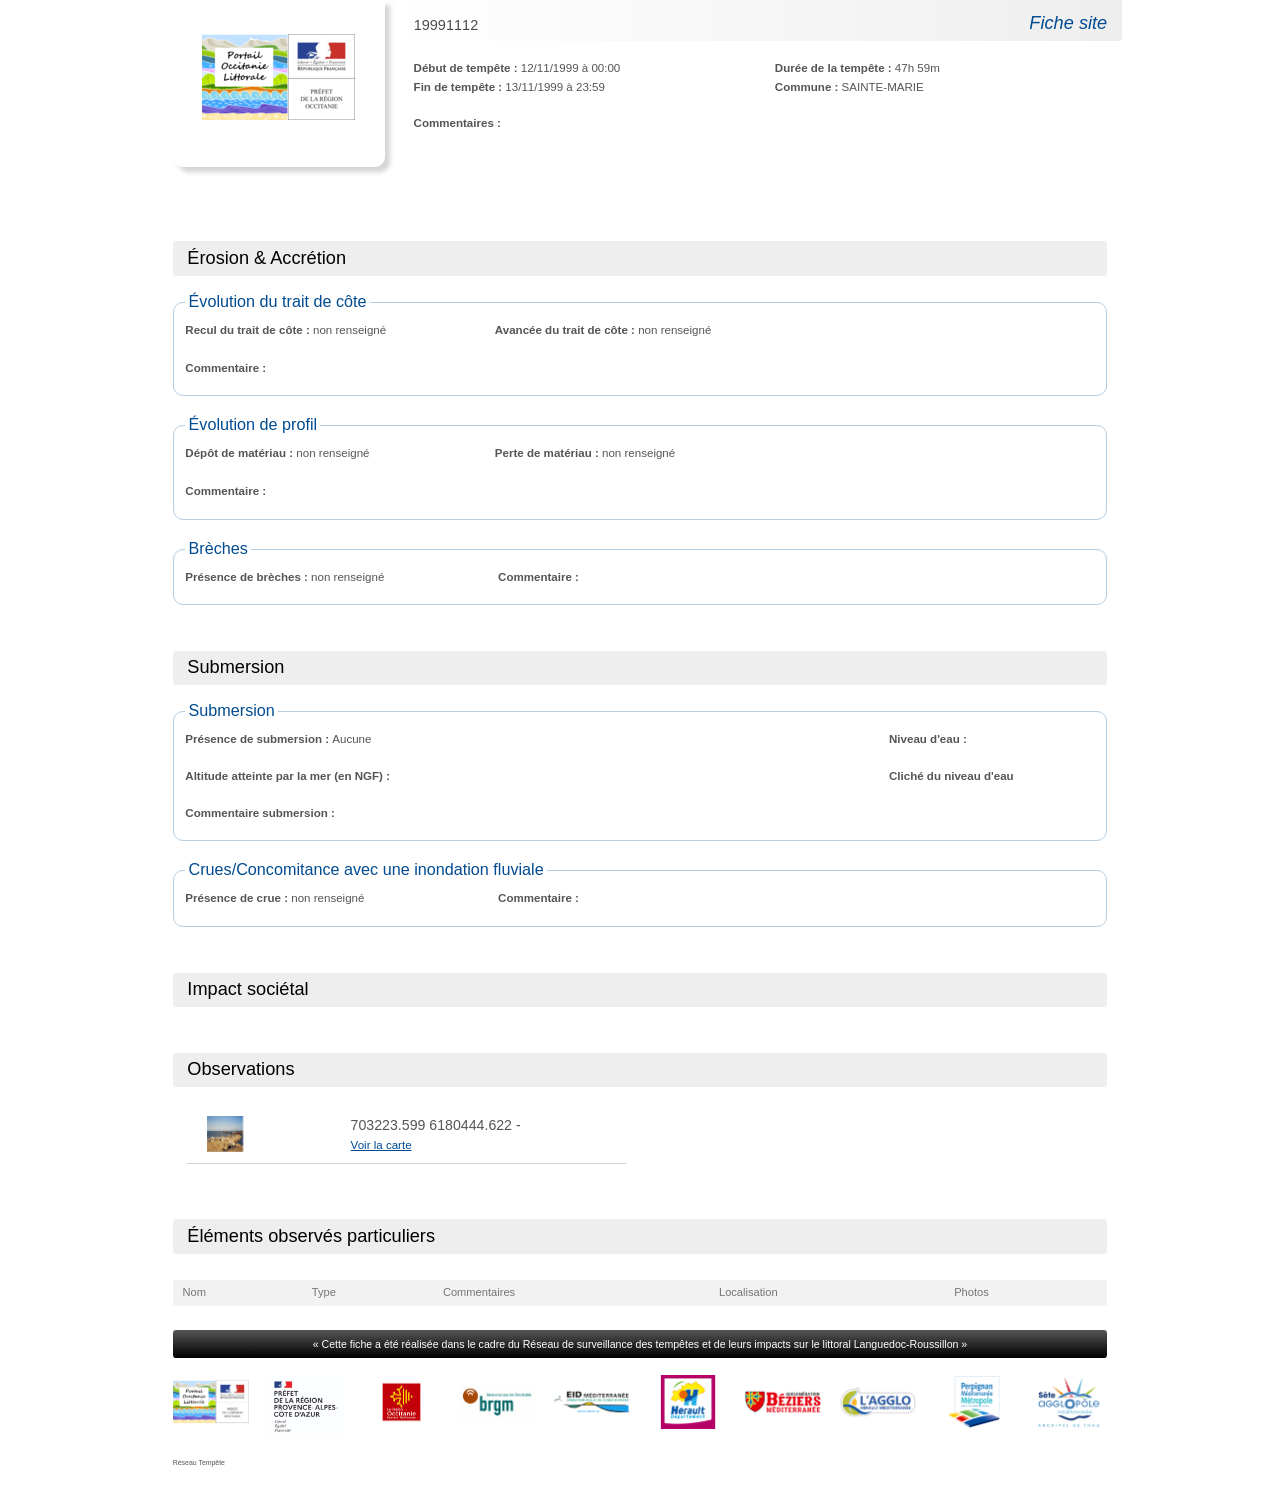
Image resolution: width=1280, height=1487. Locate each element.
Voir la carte (381, 1145)
